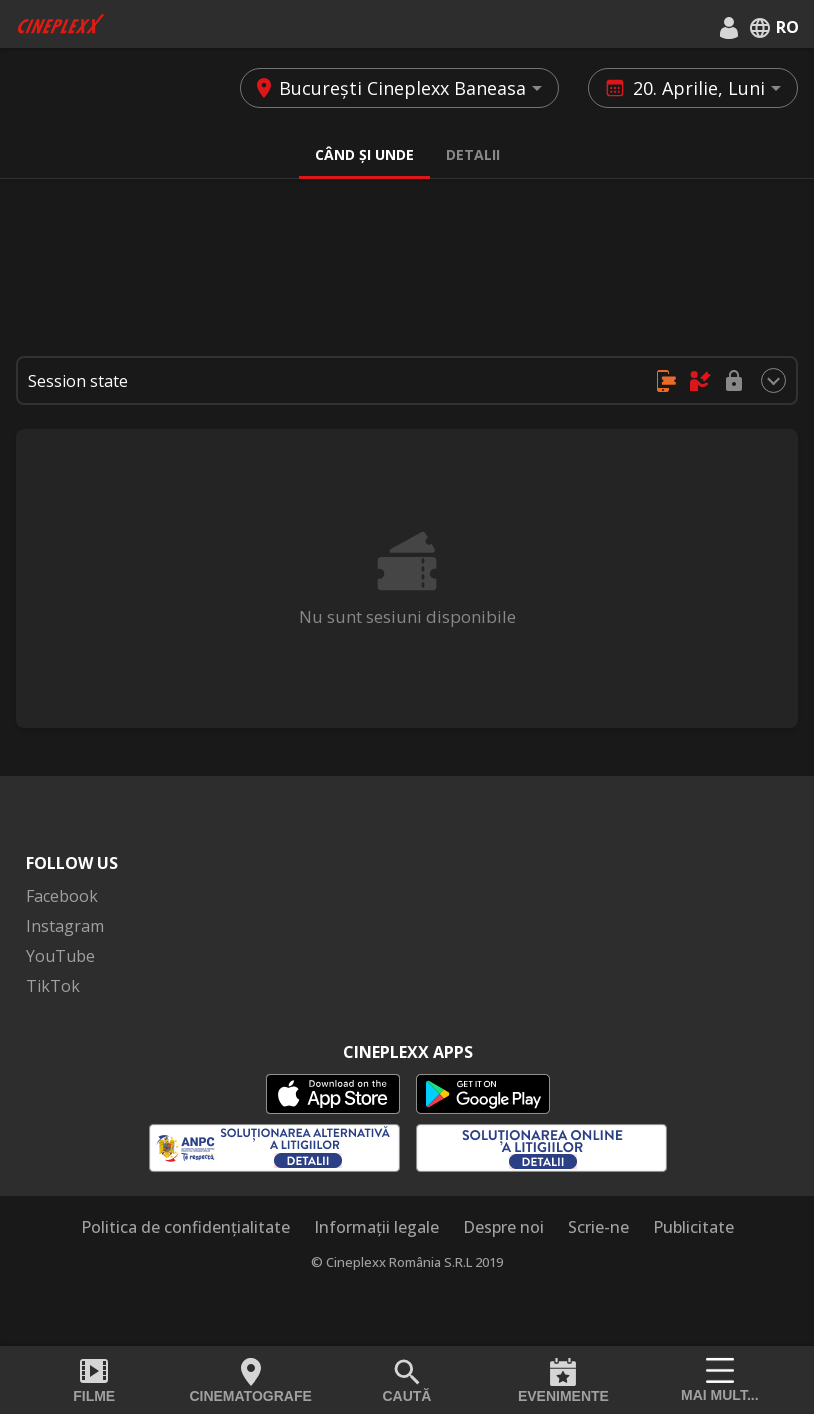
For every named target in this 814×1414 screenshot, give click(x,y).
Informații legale (376, 1227)
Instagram (65, 926)
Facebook (62, 896)
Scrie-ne (598, 1227)
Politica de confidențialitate (185, 1227)
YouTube (60, 956)
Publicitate (693, 1227)
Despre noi (503, 1227)
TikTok (53, 986)
